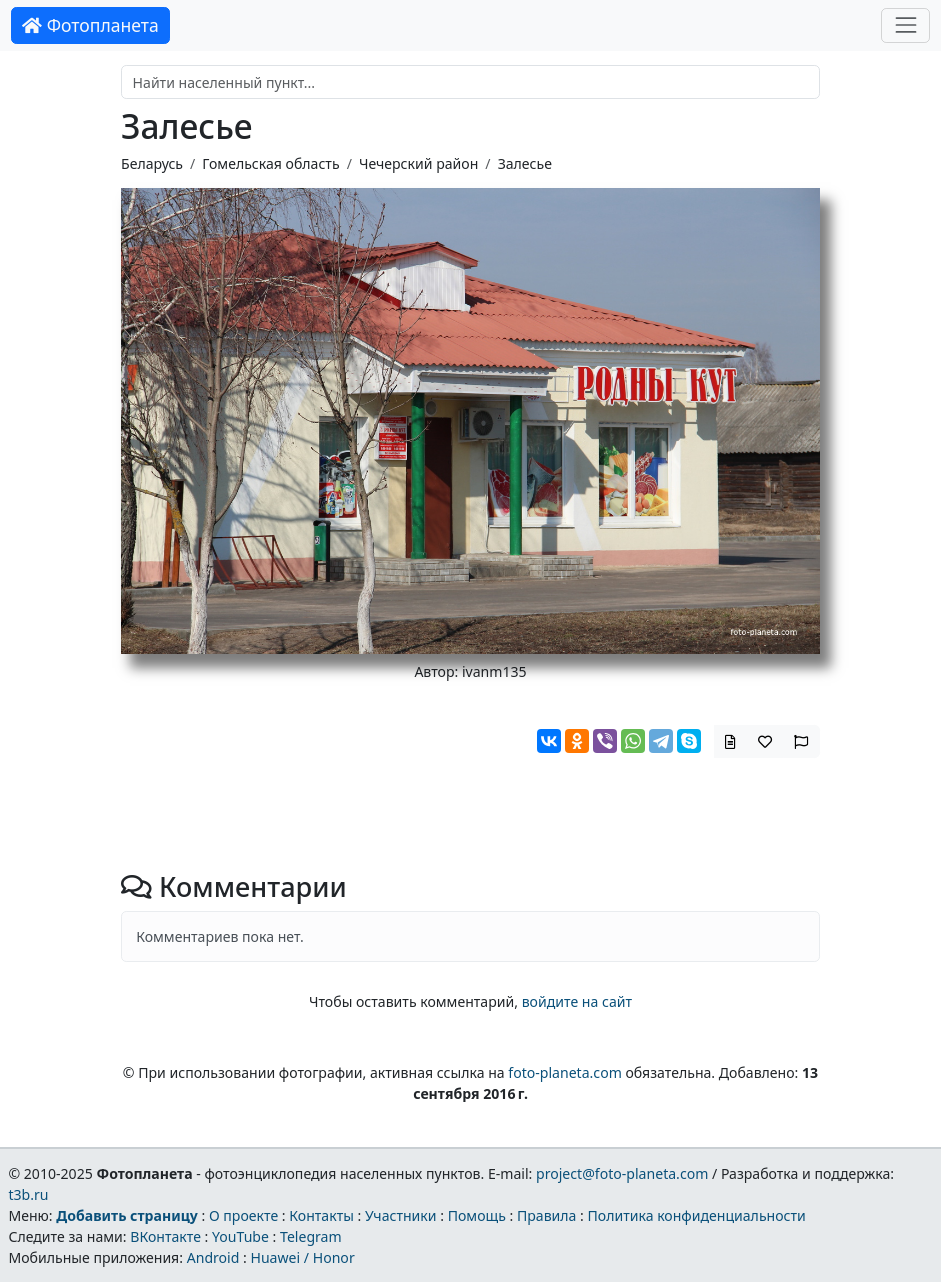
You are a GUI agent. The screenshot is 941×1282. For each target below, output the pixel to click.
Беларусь (152, 163)
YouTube (240, 1236)
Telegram (311, 1236)
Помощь (477, 1215)
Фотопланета (90, 25)
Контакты (321, 1215)
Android (213, 1257)
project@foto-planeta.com (622, 1173)
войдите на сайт (577, 1001)
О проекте (243, 1215)
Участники (401, 1215)
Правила (546, 1215)
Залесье (525, 163)
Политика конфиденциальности (697, 1215)
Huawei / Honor (302, 1257)
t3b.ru (28, 1194)
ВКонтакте (165, 1236)
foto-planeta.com (565, 1072)
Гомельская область (270, 163)
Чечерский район (418, 163)
